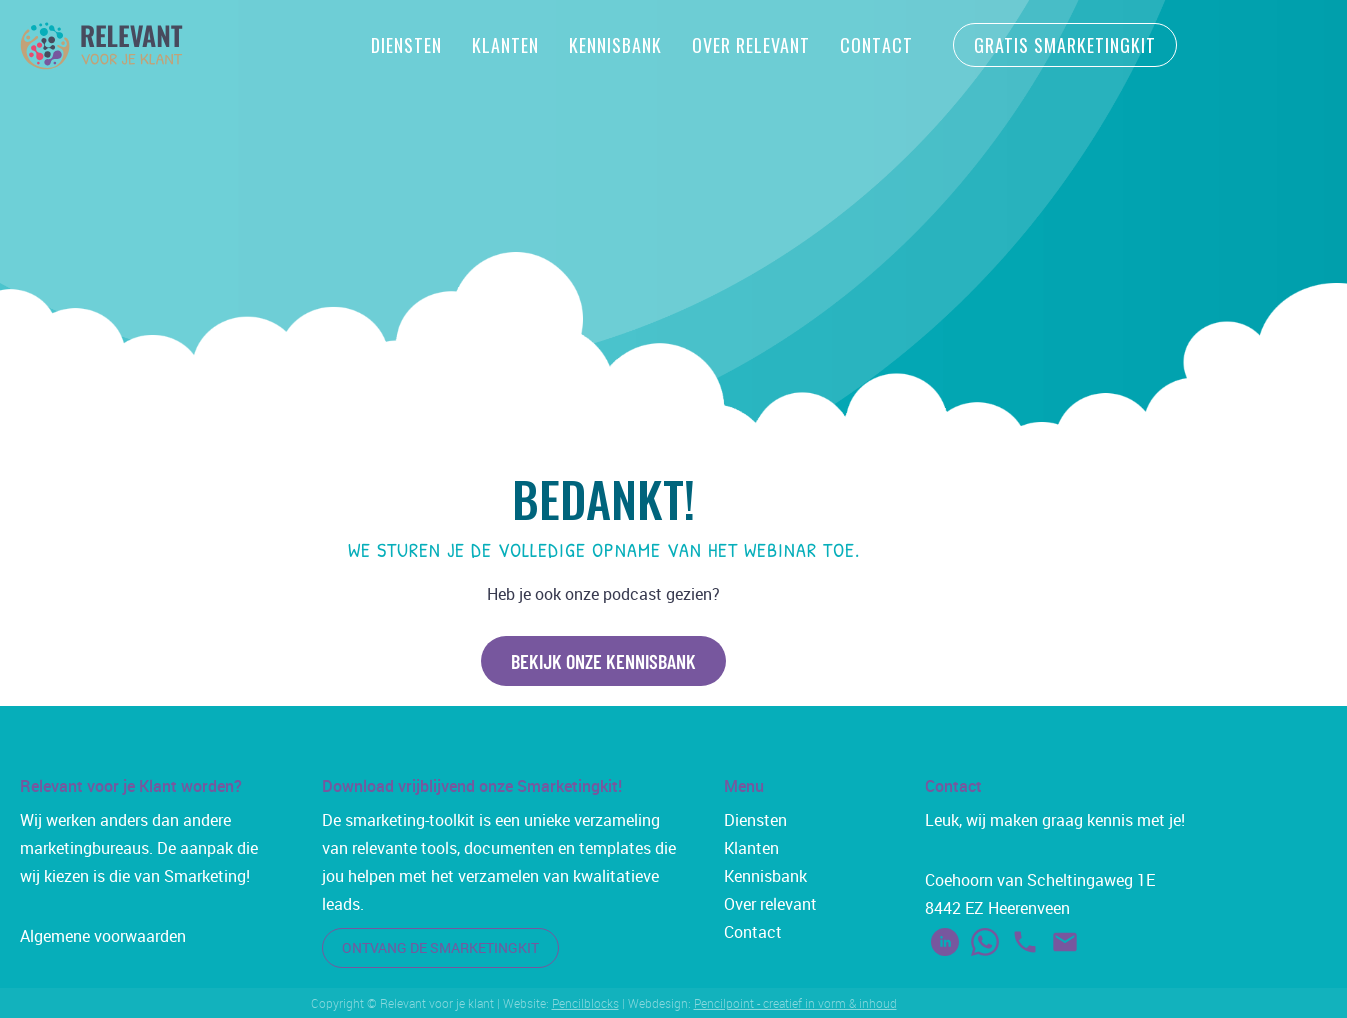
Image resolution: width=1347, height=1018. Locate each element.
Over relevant (770, 904)
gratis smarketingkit (1065, 45)
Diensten (406, 45)
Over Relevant (751, 45)
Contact (876, 45)
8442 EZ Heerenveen (997, 908)
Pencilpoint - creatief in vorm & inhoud (795, 1003)
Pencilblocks (585, 1003)
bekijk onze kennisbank (603, 661)
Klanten (505, 45)
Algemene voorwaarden (103, 936)
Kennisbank (615, 45)
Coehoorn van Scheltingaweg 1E (1040, 880)
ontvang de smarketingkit (440, 947)
